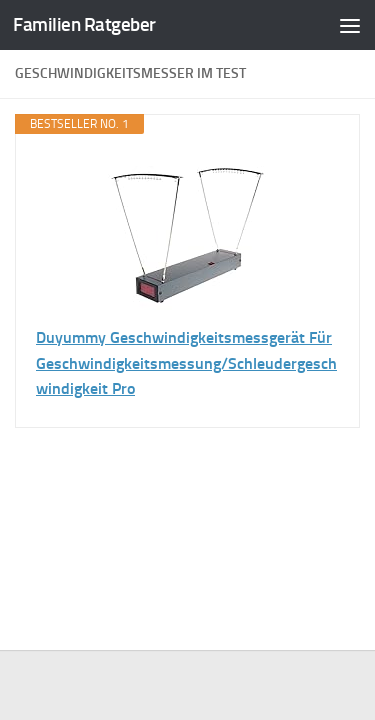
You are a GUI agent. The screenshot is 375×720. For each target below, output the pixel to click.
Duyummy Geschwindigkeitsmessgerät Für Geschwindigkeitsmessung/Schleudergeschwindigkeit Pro (186, 363)
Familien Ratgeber (84, 24)
